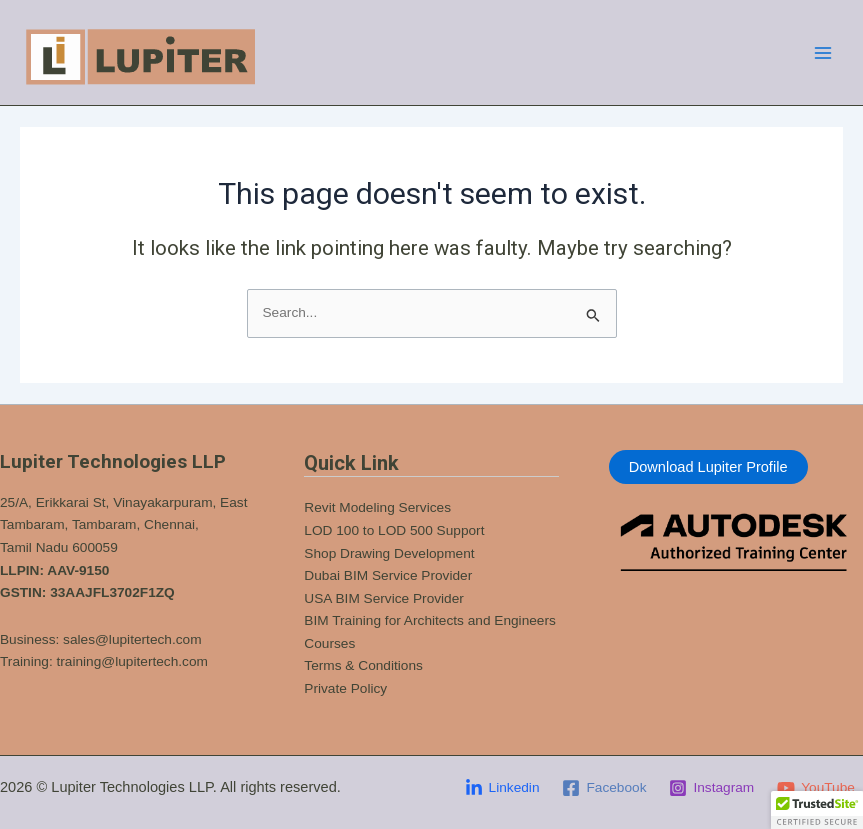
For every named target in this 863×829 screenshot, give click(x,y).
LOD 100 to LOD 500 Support (394, 530)
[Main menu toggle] (823, 52)
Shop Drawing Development (389, 553)
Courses (329, 643)
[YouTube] (816, 788)
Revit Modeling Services (377, 507)
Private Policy (345, 688)
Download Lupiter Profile (708, 467)
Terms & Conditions (363, 665)
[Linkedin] (502, 788)
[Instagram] (712, 788)
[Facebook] (604, 788)
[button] (817, 810)
